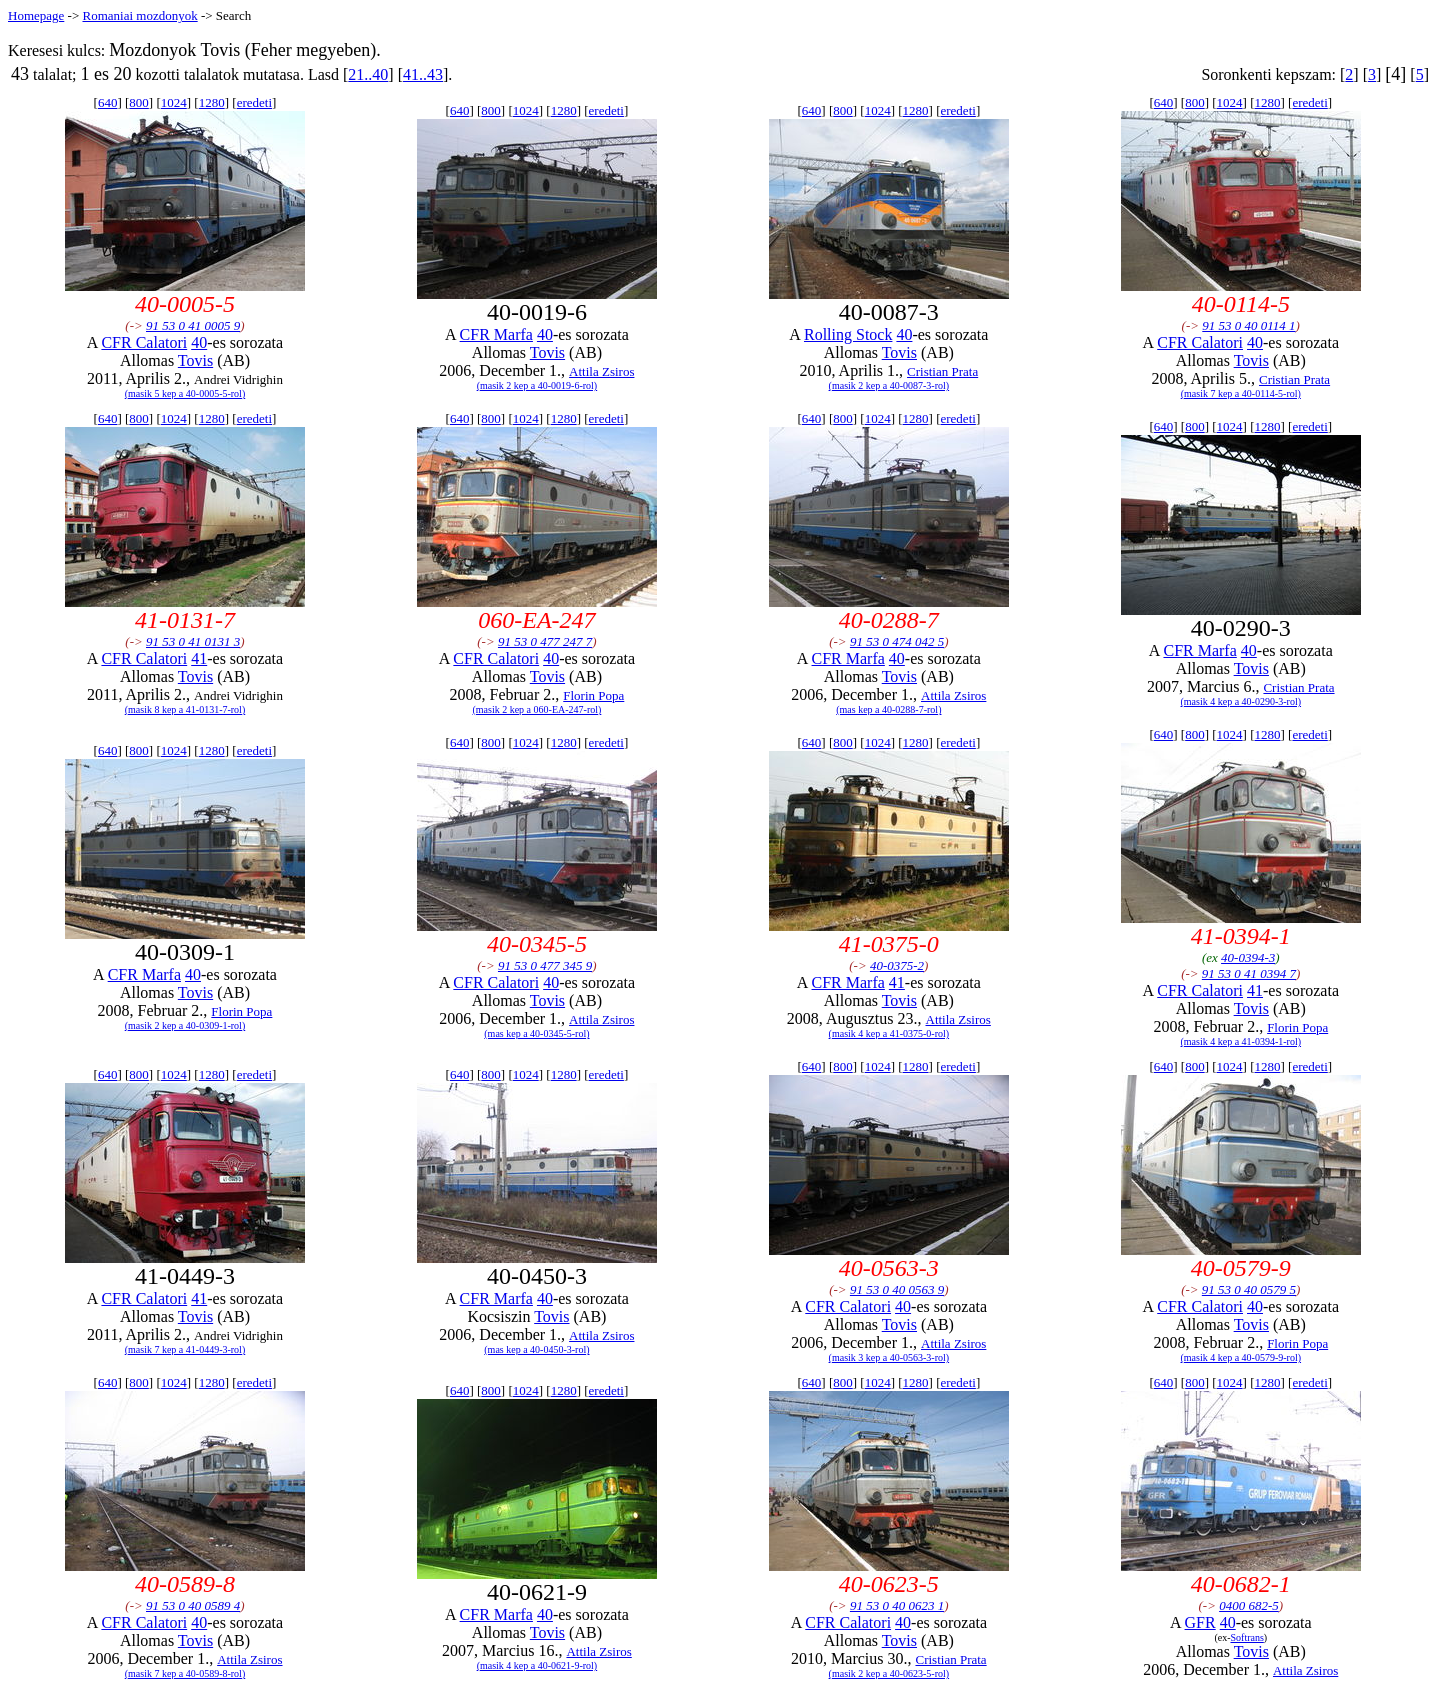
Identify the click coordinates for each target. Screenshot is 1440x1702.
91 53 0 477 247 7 (545, 641)
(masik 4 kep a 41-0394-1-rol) (1241, 1041)
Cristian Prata (942, 371)
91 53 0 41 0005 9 (193, 325)
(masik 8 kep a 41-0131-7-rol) (185, 709)
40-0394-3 (1248, 957)
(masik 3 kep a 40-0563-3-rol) (889, 1357)
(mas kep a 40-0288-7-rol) (888, 709)
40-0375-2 (897, 965)
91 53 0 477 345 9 (545, 965)
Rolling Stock (848, 334)
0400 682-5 (1249, 1605)
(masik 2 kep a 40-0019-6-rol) (537, 385)
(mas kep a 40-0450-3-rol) (536, 1349)
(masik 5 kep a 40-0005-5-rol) (185, 393)
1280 (212, 102)
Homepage (36, 15)
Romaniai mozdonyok (139, 15)
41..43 (423, 74)
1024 (174, 102)
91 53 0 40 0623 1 (897, 1605)
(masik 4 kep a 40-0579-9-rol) (1241, 1357)
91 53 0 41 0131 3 (193, 641)
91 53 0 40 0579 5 (1249, 1289)
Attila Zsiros (601, 371)
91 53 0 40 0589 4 (193, 1605)
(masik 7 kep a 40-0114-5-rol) (1241, 393)
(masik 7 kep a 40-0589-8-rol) (185, 1673)
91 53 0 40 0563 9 (897, 1289)
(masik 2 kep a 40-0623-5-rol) (889, 1673)
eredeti (254, 102)
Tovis (195, 360)
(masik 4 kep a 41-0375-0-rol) (889, 1033)
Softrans (1246, 1637)
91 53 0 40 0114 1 (1248, 325)
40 (199, 342)
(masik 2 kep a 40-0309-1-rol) (185, 1025)
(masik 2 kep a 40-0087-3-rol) (889, 385)
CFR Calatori (144, 342)
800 (139, 102)
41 (199, 658)
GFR (1200, 1622)
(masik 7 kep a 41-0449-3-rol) (185, 1349)
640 (108, 102)
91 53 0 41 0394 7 (1249, 973)
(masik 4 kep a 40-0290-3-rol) (1241, 701)
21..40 (368, 74)
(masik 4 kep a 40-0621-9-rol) (537, 1665)
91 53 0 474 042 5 (897, 641)
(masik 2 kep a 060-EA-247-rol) (536, 709)
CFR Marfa (496, 334)
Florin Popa (593, 695)
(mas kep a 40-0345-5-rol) (536, 1033)
